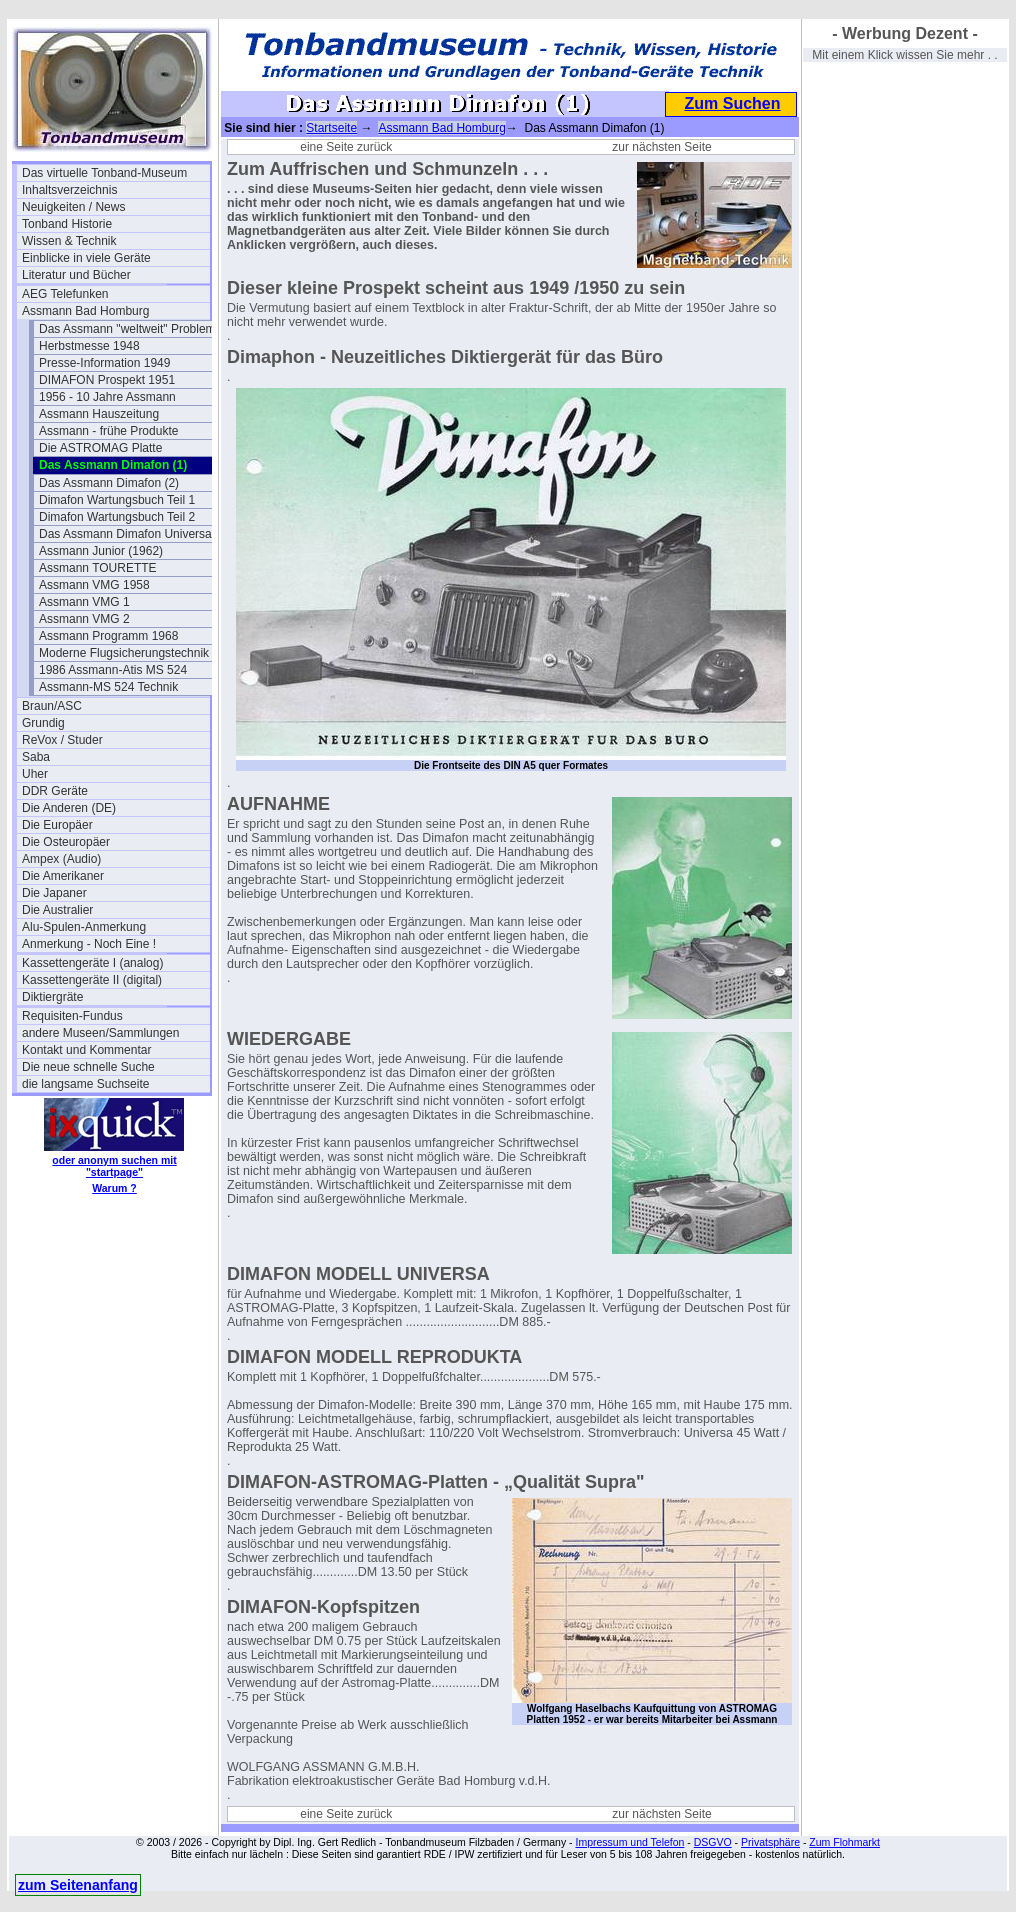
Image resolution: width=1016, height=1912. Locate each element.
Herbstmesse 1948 (89, 346)
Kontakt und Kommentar (86, 1050)
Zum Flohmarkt (844, 1842)
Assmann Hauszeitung (99, 414)
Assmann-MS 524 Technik (108, 687)
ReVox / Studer (62, 740)
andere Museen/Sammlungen (100, 1033)
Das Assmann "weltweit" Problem (127, 329)
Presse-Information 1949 (104, 363)
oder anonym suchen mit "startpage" (114, 1166)
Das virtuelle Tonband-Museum (104, 173)
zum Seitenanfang (78, 1885)
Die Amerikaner (63, 876)
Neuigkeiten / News (73, 207)
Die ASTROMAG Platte (100, 448)
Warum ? (114, 1188)
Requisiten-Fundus (72, 1016)
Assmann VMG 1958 (94, 585)
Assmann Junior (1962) (101, 551)
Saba (36, 757)
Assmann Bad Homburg (85, 311)
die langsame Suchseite (85, 1084)
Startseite (331, 128)
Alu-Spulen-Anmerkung (84, 927)
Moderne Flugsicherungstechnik (124, 653)
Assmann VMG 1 (84, 602)
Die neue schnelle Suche (88, 1067)
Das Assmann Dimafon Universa (125, 534)
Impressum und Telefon (629, 1842)
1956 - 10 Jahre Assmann (107, 397)
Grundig (43, 723)
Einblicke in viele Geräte (86, 258)
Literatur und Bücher (76, 275)
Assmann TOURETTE (98, 568)
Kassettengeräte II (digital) (92, 980)
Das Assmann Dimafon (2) (109, 483)
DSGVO (713, 1842)
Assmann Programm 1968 (108, 636)
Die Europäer (57, 825)
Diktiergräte (52, 997)
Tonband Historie (67, 224)
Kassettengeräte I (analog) (92, 963)
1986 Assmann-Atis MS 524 (113, 670)
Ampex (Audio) (61, 859)
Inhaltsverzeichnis (69, 190)
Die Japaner (54, 893)
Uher (35, 774)
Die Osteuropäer (66, 842)
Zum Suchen (732, 103)
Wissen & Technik (69, 241)
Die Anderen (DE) (69, 808)
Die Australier (57, 910)
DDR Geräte (55, 791)
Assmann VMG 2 (84, 619)
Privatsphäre (770, 1842)
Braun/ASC (52, 706)
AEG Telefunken (65, 294)
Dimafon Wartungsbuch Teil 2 (117, 517)
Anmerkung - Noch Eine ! (89, 944)
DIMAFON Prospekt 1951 (107, 380)
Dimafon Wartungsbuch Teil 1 (117, 500)
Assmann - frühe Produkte (108, 431)
